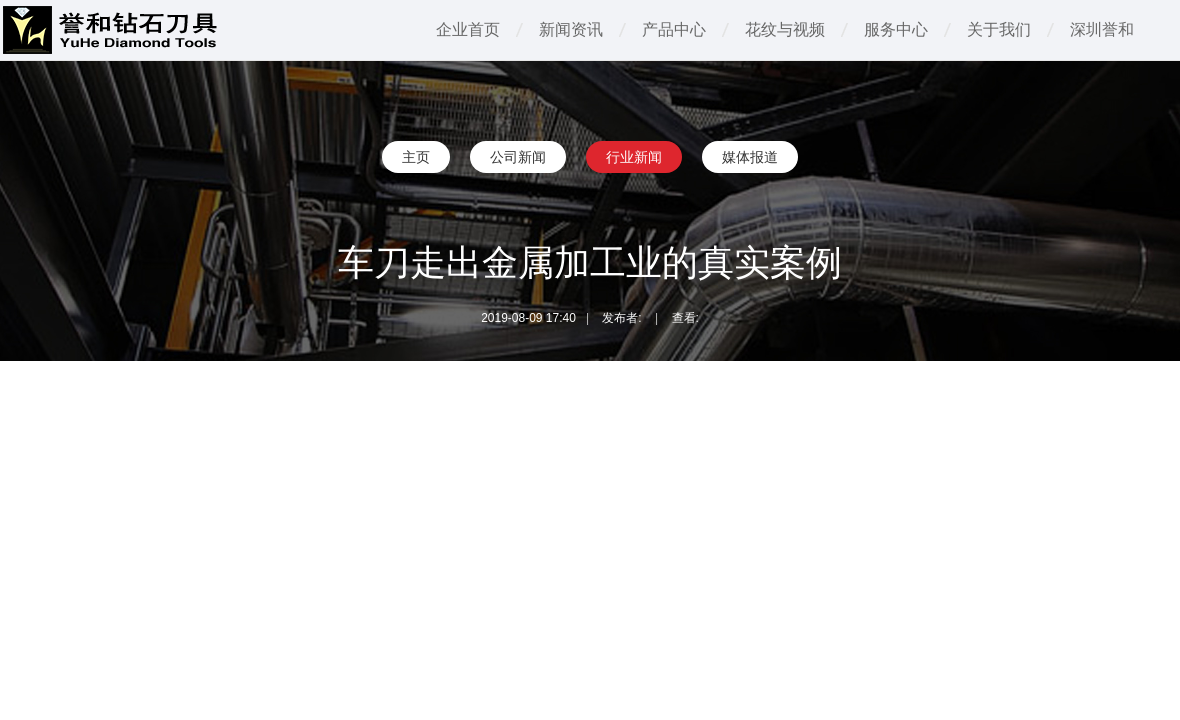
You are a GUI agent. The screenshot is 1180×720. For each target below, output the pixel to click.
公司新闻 (518, 157)
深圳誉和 (1102, 29)
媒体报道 (750, 157)
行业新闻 (634, 157)
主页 (416, 157)
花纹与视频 (785, 29)
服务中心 (896, 29)
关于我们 (999, 29)
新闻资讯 (571, 29)
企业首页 (468, 29)
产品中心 (674, 29)
